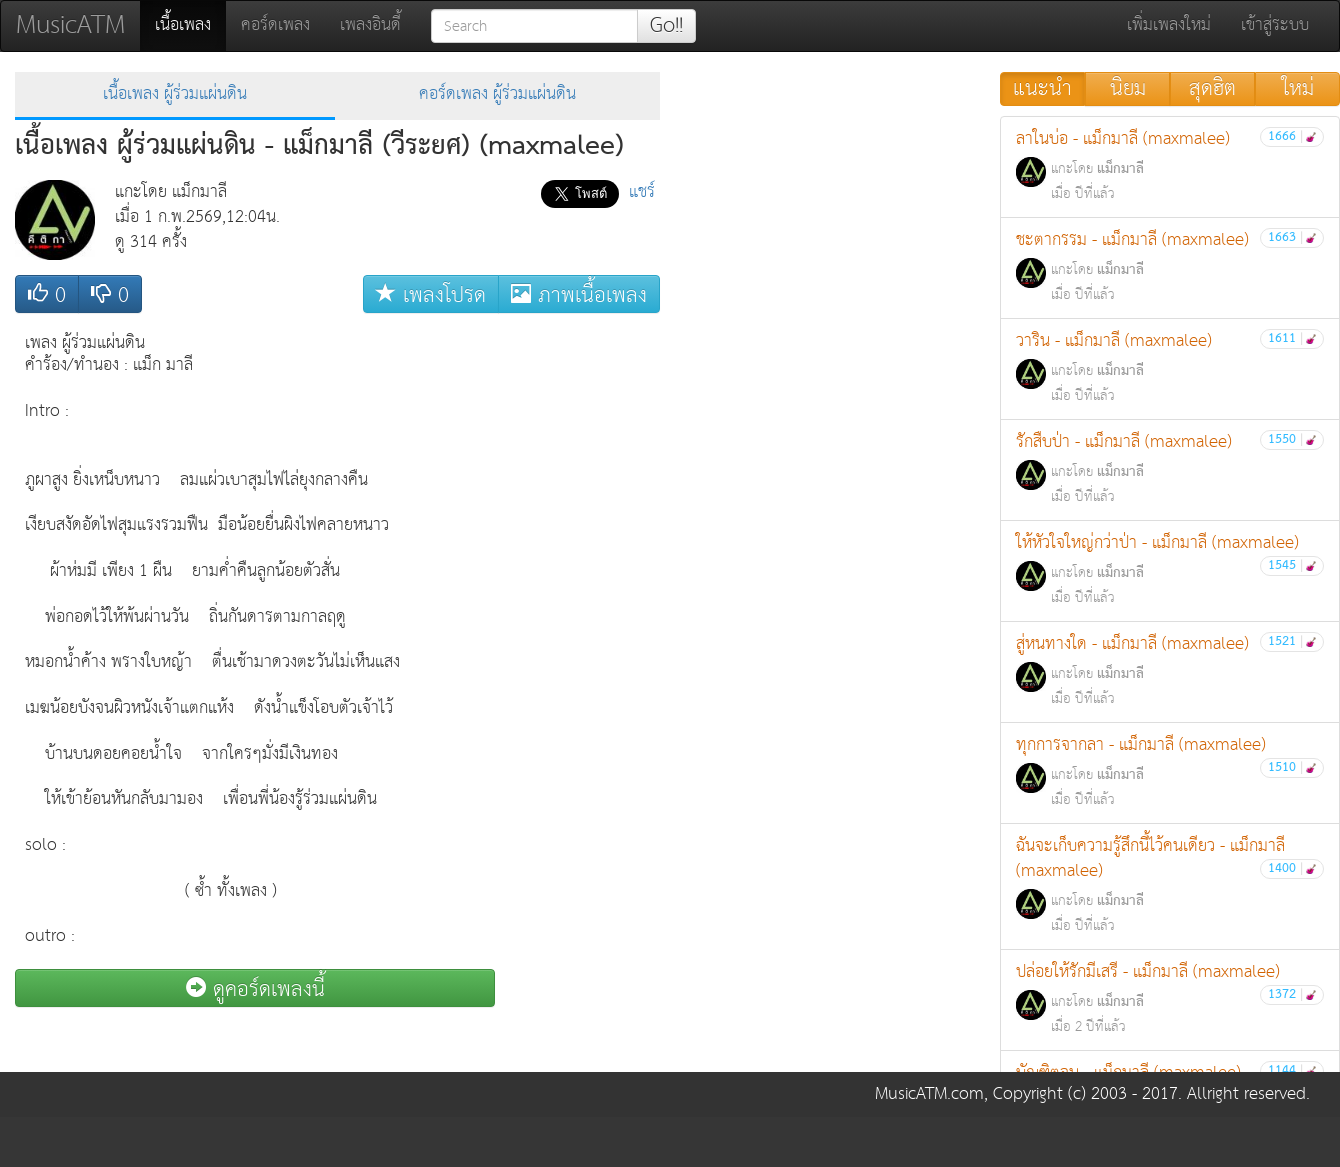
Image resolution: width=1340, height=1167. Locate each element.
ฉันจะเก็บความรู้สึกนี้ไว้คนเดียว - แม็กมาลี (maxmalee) (1170, 885)
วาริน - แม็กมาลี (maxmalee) (1170, 367)
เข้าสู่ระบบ (1275, 25)
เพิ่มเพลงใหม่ (1169, 25)
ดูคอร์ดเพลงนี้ (255, 988)
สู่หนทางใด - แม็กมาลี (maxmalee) (1170, 670)
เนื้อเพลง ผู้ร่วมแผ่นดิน (175, 94)
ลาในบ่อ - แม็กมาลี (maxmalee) (1170, 165)
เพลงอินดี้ (370, 25)
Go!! (666, 26)
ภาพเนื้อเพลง (579, 294)
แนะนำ (1042, 89)
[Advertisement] (580, 623)
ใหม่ (1298, 89)
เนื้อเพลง (190, 25)
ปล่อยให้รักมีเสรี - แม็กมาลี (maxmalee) (1170, 998)
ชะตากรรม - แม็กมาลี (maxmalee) (1170, 266)
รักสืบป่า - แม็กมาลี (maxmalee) (1170, 468)
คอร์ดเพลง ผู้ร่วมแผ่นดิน (497, 94)
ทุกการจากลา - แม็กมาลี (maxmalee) (1170, 771)
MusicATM (70, 25)
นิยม (1128, 89)
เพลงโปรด (431, 294)
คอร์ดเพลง (275, 25)
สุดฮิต (1212, 89)
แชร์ (642, 192)
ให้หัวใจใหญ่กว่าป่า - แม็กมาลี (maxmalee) (1170, 569)
